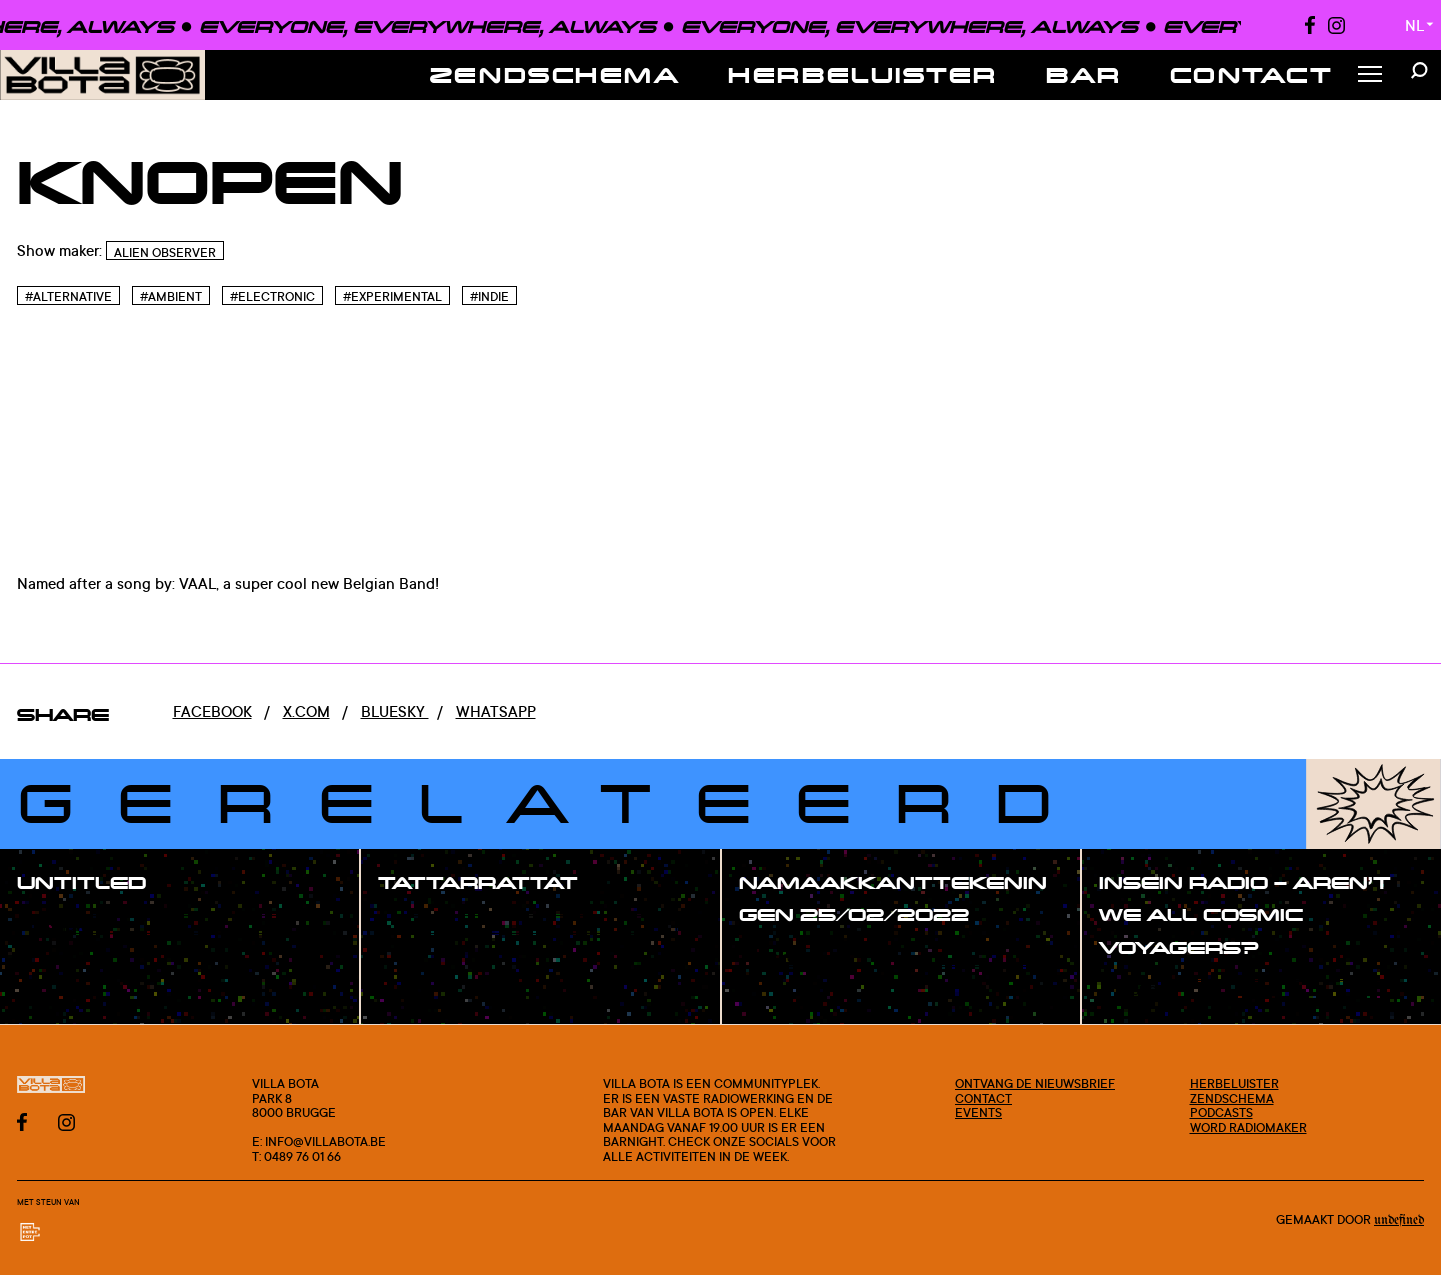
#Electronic (272, 296)
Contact (1252, 74)
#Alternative (68, 296)
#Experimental (392, 296)
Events (978, 1112)
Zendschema (555, 74)
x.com (306, 711)
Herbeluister (863, 74)
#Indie (489, 296)
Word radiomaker (1248, 1127)
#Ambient (171, 296)
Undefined (1399, 1220)
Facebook (212, 711)
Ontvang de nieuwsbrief (1035, 1083)
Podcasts (1221, 1112)
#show (64, 926)
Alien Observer (165, 252)
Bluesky (395, 711)
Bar (1084, 74)
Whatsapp (496, 711)
